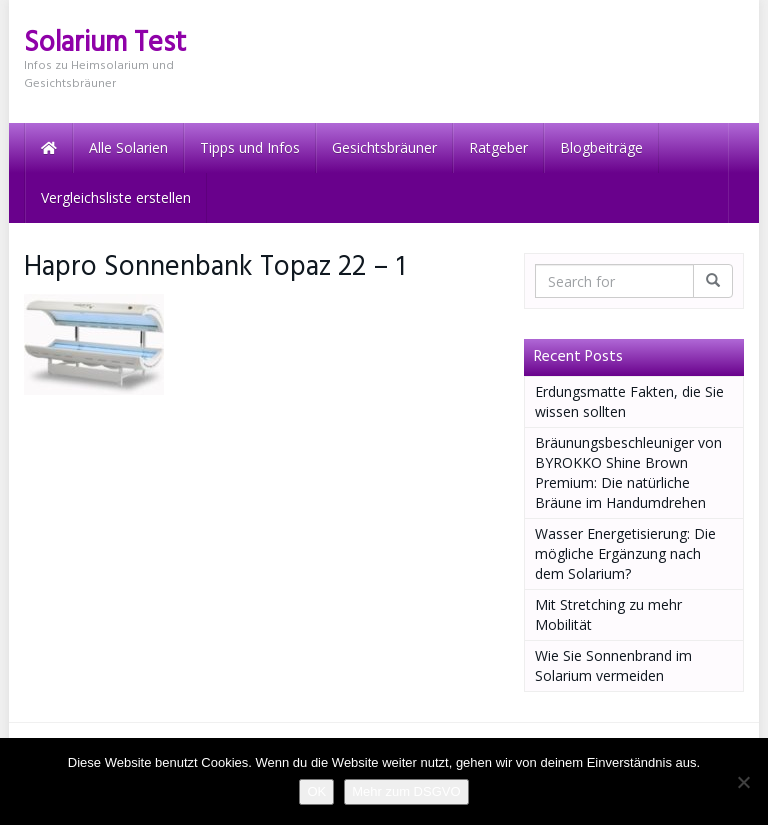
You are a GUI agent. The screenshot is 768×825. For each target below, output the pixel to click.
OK (316, 791)
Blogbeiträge (601, 147)
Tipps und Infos (250, 147)
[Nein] (743, 782)
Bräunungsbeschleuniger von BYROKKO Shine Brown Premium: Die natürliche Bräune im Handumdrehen (628, 472)
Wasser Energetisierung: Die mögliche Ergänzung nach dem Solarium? (625, 553)
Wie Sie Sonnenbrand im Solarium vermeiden (613, 665)
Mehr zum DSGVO (406, 791)
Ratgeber (498, 147)
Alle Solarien (128, 147)
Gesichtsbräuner (384, 147)
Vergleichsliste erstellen (116, 197)
